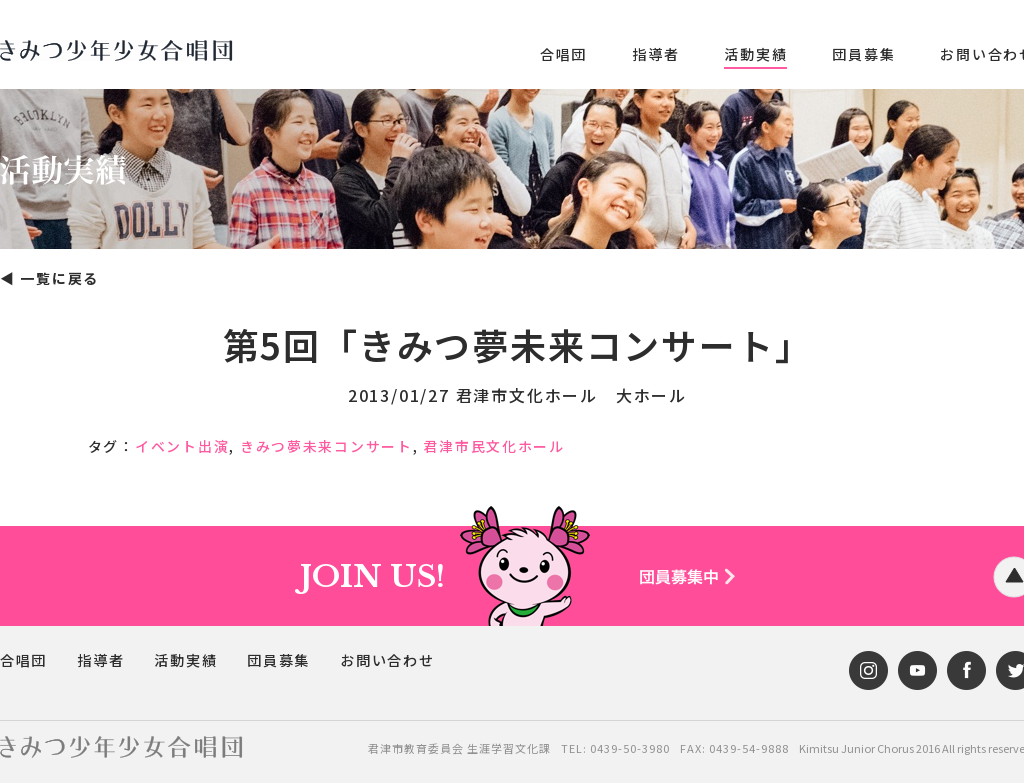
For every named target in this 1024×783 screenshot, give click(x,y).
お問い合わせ (388, 660)
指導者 (655, 54)
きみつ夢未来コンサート (327, 446)
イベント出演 (182, 446)
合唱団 (563, 54)
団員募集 (863, 54)
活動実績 (755, 54)
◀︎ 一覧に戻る (50, 278)
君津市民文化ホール (496, 446)
